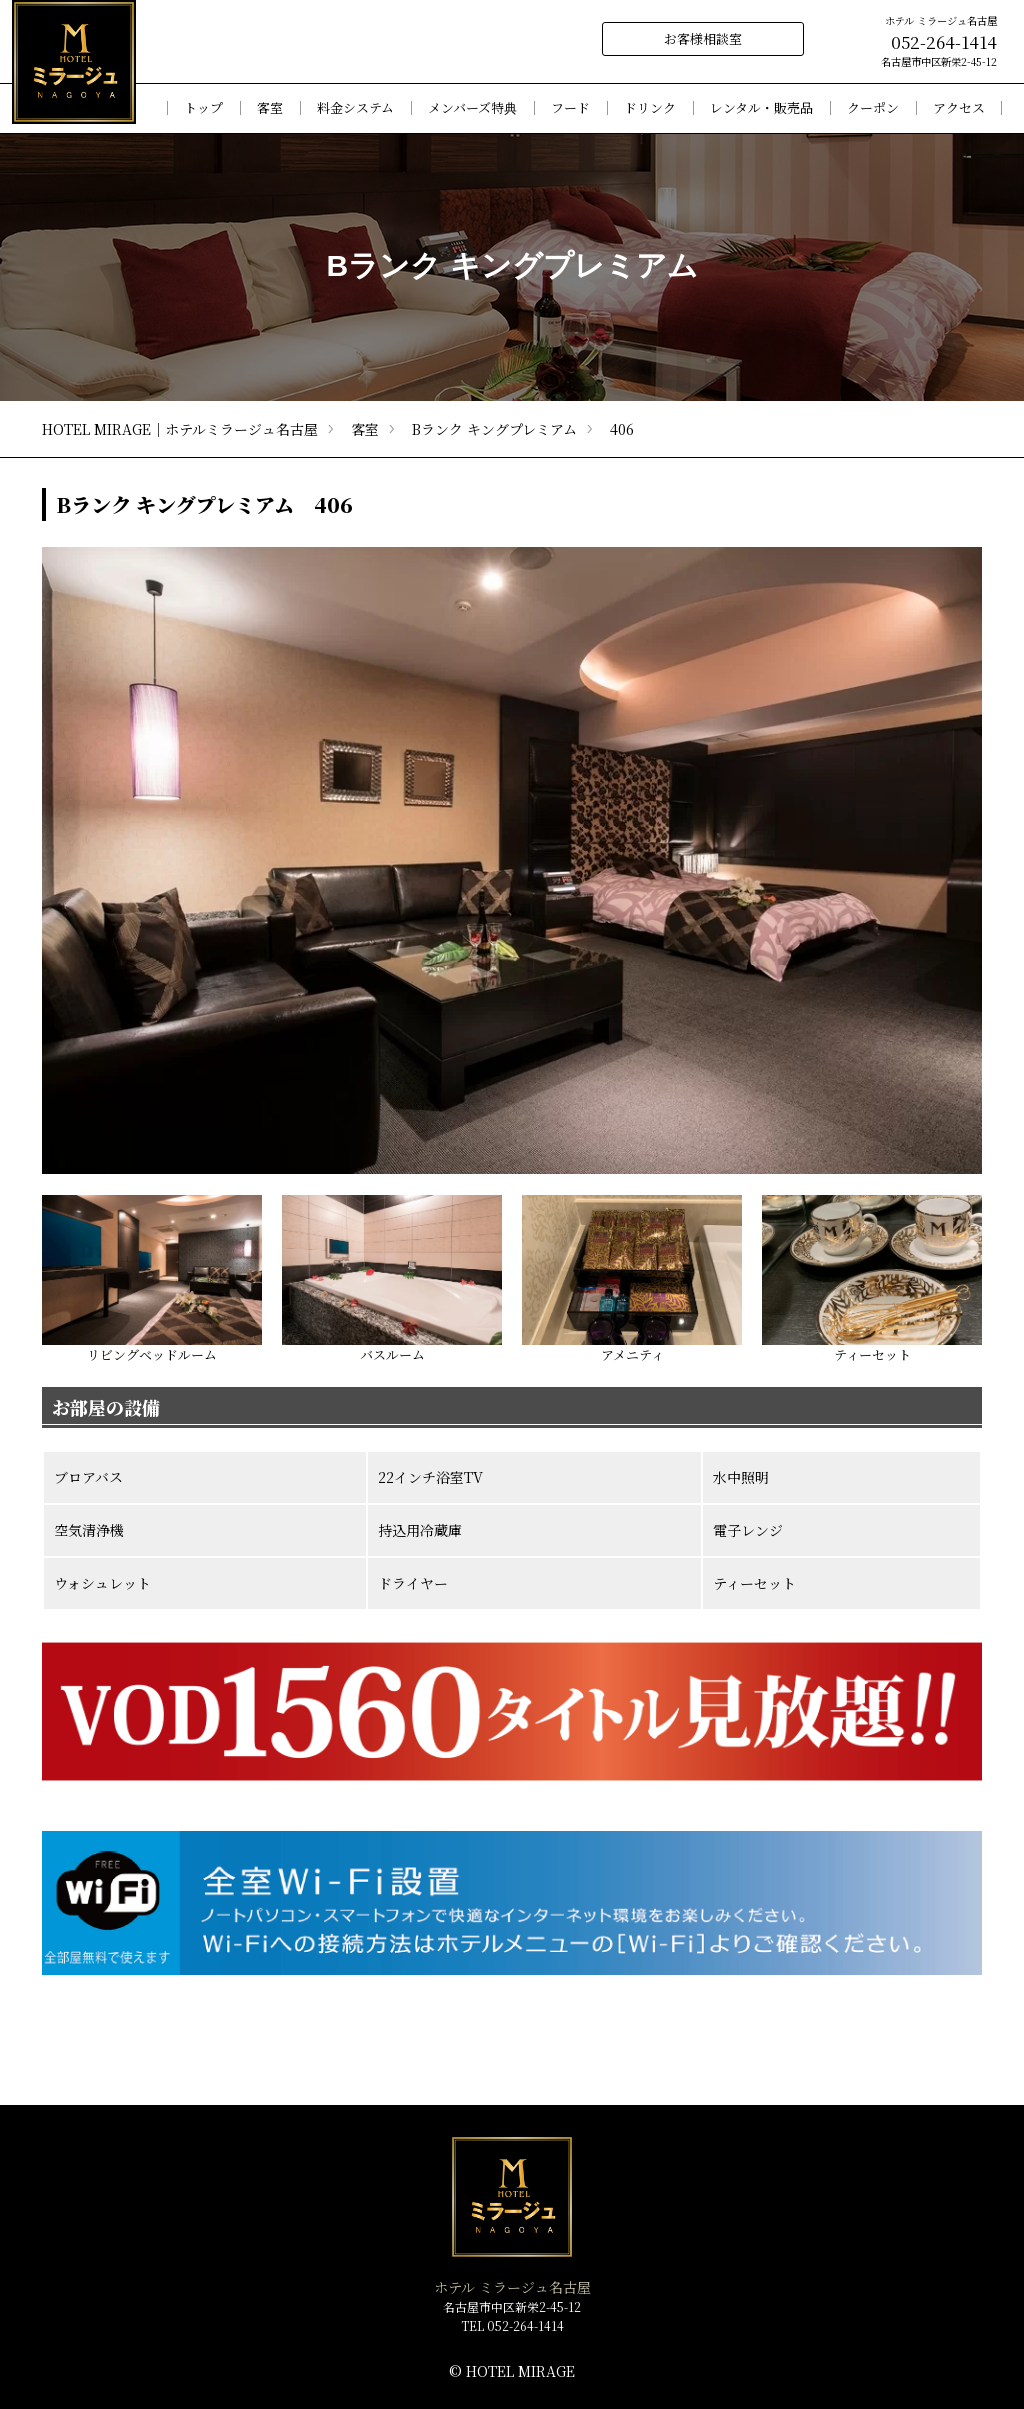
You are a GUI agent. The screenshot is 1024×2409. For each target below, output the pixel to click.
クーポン (873, 108)
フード (570, 108)
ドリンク (650, 108)
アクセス (959, 108)
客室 (365, 429)
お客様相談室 (703, 38)
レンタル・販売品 (761, 108)
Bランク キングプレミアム (494, 429)
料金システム (355, 108)
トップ (203, 108)
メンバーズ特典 (472, 108)
